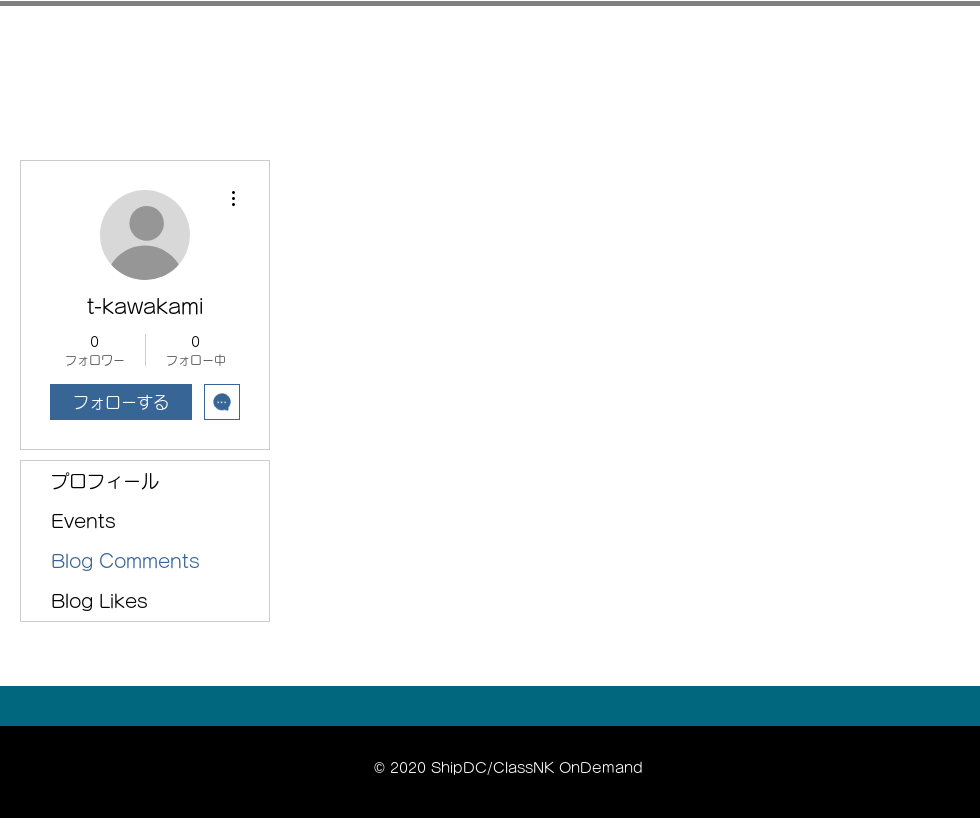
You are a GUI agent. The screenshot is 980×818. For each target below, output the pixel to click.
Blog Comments (125, 561)
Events (83, 521)
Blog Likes (99, 601)
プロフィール (105, 481)
